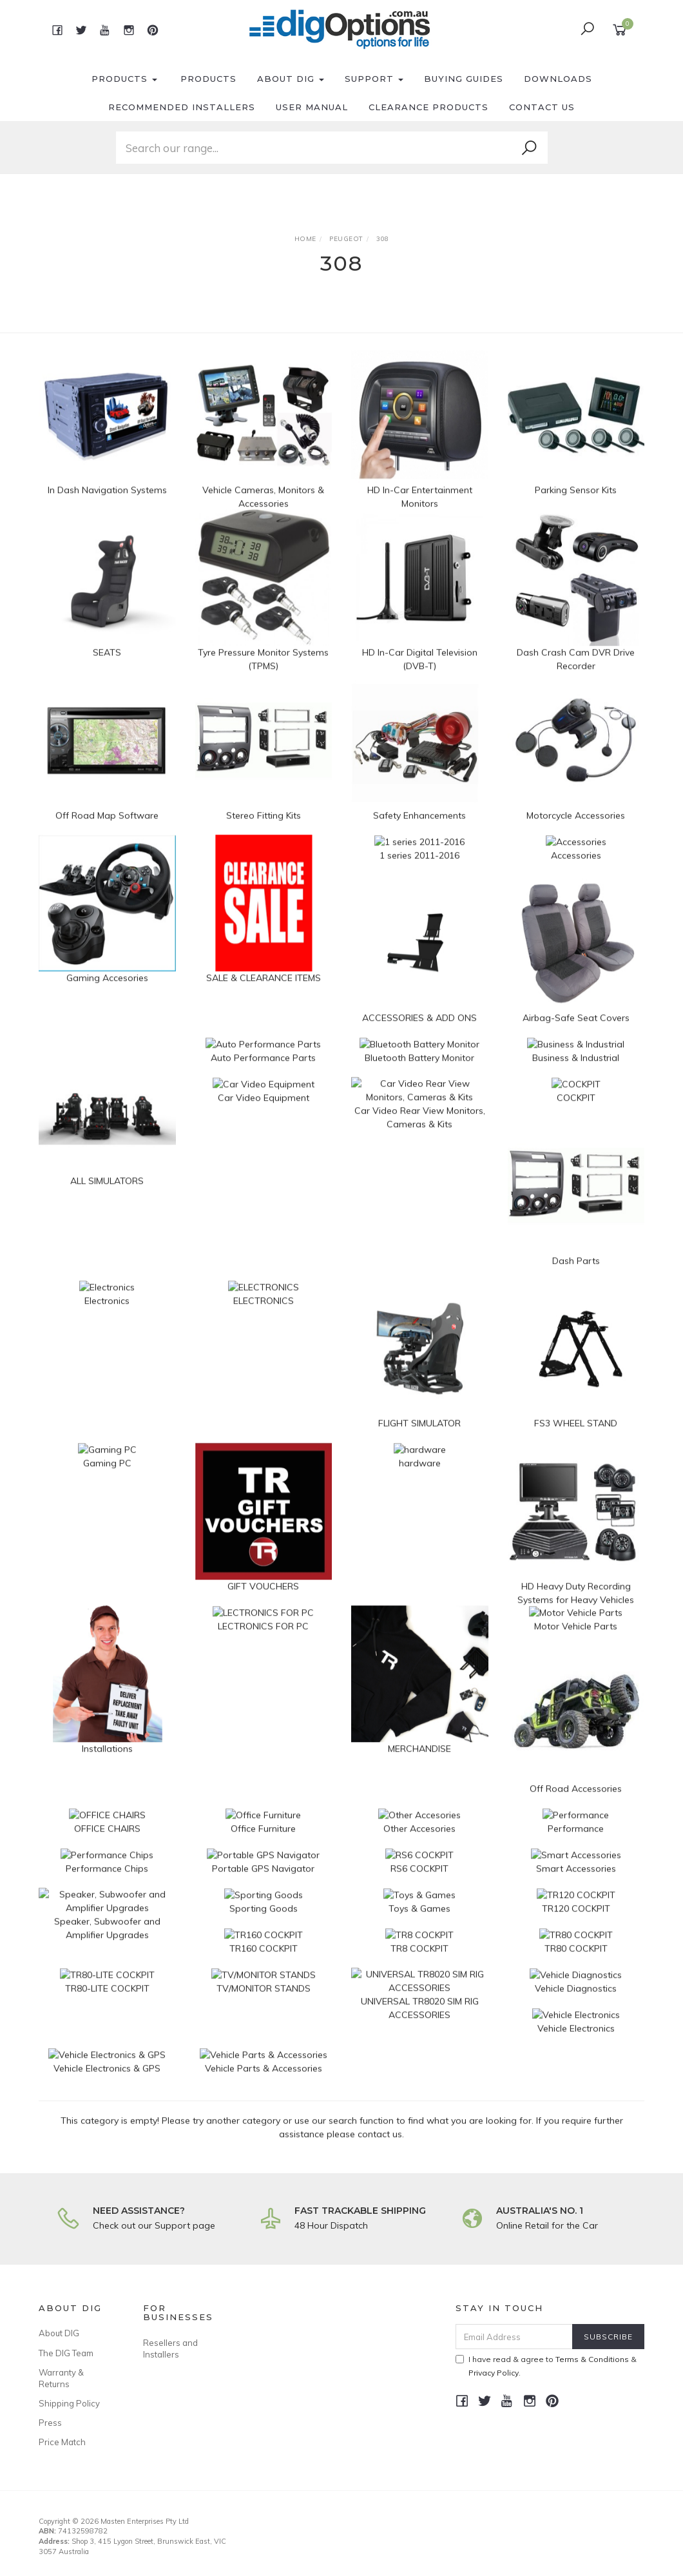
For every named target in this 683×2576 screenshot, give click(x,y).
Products (124, 78)
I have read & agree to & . (546, 2365)
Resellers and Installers (170, 2348)
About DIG (290, 78)
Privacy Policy (493, 2372)
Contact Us (542, 107)
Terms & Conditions (592, 2359)
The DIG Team (66, 2353)
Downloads (558, 78)
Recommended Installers (181, 107)
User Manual (312, 107)
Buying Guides (463, 78)
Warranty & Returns (61, 2378)
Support (374, 78)
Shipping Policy (69, 2403)
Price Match (62, 2442)
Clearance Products (428, 107)
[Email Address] (514, 2336)
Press (50, 2422)
